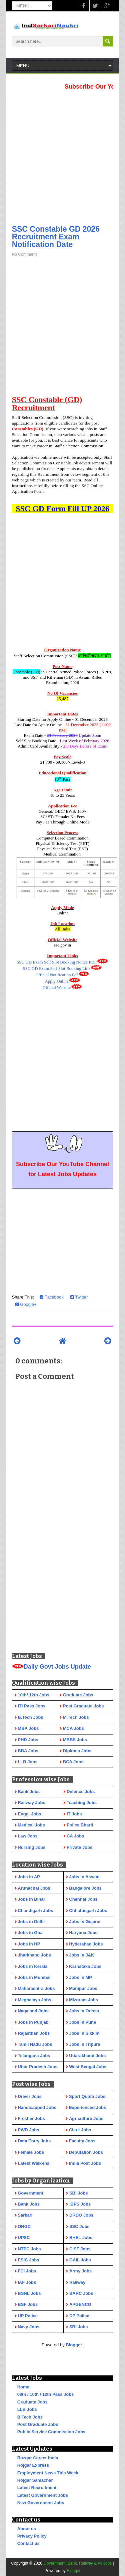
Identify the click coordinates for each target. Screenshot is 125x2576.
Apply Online (56, 981)
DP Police (79, 2315)
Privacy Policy (32, 2536)
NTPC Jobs (29, 2248)
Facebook (52, 1297)
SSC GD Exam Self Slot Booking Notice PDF (57, 962)
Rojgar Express (33, 2465)
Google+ (26, 1304)
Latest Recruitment (37, 2487)
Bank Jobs (29, 2204)
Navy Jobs (28, 2326)
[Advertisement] (62, 155)
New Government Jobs (40, 2502)
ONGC (24, 2226)
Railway (77, 2282)
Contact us (28, 2543)
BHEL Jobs (80, 2237)
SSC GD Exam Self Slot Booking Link (57, 968)
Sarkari (25, 2215)
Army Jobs (80, 2270)
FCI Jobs (27, 2270)
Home (23, 2386)
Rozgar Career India (37, 2457)
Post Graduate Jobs (37, 2424)
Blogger (74, 2344)
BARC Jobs (81, 2293)
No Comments (25, 254)
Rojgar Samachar (35, 2480)
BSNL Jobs (29, 2293)
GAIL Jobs (80, 2259)
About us (26, 2528)
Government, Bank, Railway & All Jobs (77, 2563)
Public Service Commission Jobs (51, 2431)
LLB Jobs (27, 2409)
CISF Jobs (80, 2248)
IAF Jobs (27, 2282)
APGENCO (80, 2304)
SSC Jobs (79, 2226)
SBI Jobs (78, 2193)
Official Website (57, 987)
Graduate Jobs (32, 2401)
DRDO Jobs (81, 2215)
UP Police (28, 2315)
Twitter (79, 1297)
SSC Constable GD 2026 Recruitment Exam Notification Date (56, 237)
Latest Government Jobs (42, 2495)
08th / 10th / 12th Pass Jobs (45, 2394)
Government (30, 2193)
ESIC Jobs (28, 2259)
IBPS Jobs (80, 2204)
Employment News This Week (47, 2472)
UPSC (24, 2237)
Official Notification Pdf (56, 974)
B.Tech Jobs (30, 2417)
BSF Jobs (28, 2304)
